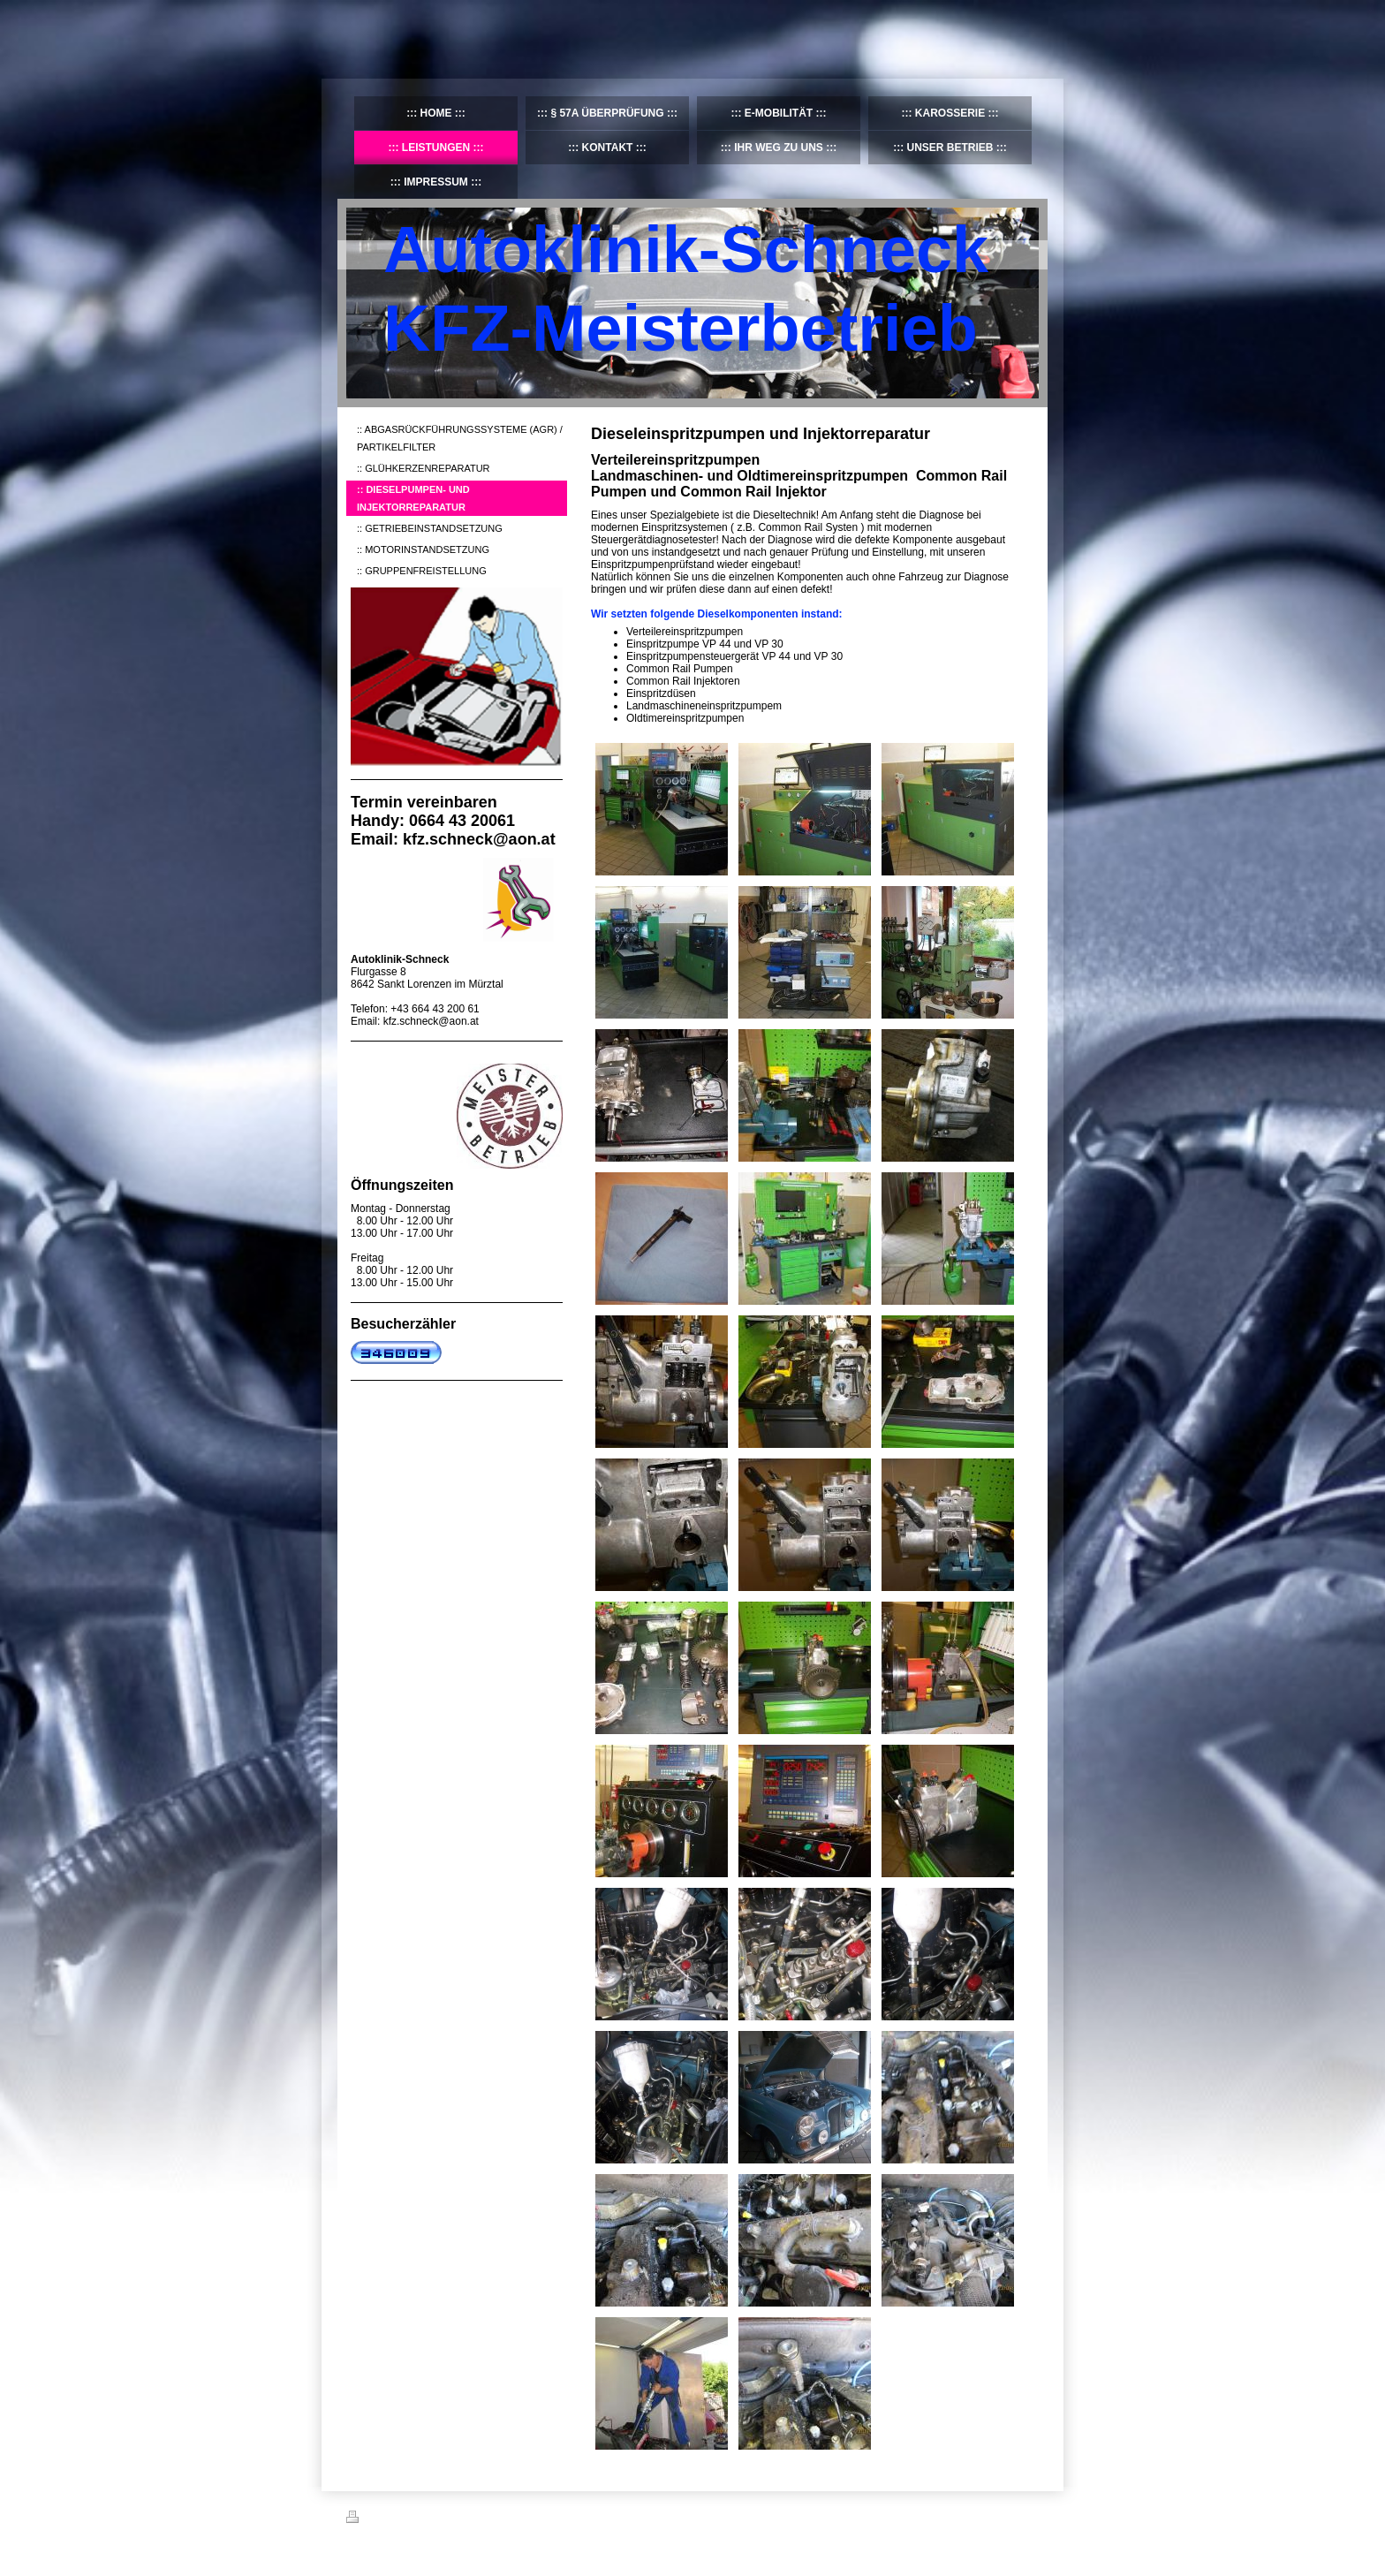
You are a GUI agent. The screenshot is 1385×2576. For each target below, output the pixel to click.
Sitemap (447, 2519)
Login (1027, 2517)
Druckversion (385, 2519)
